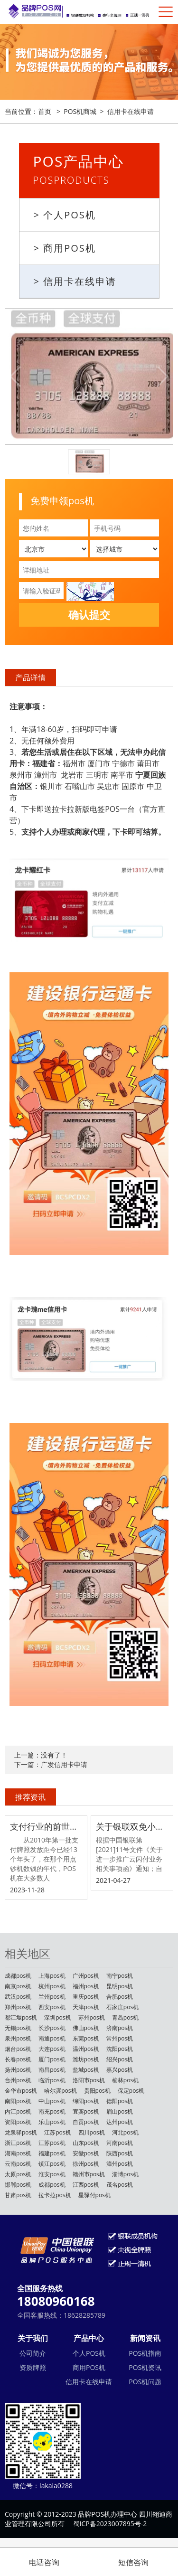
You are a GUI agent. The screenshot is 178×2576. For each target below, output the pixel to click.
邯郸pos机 (18, 2185)
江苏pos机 (57, 2132)
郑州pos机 (18, 2007)
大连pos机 (51, 2049)
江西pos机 (86, 2185)
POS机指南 (145, 2353)
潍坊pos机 (86, 2059)
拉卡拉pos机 (54, 2195)
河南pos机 (119, 2143)
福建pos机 (51, 2153)
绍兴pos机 (119, 2059)
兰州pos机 (51, 1997)
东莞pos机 (86, 2038)
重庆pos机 (86, 1997)
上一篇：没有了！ (40, 1754)
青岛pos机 (125, 2017)
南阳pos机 (18, 2101)
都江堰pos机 (21, 2017)
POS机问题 (145, 2381)
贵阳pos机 (97, 2091)
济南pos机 (119, 2028)
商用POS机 (89, 2367)
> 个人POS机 (65, 214)
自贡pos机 (86, 2122)
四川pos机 (91, 2132)
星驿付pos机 (94, 2195)
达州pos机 (119, 2122)
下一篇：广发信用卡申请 (50, 1764)
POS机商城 (80, 111)
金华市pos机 (21, 2091)
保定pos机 (131, 2091)
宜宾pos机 (86, 2111)
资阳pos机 (18, 2122)
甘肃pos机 (18, 2195)
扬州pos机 (18, 2070)
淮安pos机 (51, 2174)
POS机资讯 (145, 2367)
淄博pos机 (125, 2174)
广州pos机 (86, 1976)
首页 (44, 111)
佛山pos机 (86, 2028)
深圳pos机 (57, 2017)
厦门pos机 (51, 2059)
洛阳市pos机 (89, 2080)
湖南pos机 (18, 2153)
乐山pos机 (51, 2122)
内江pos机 (18, 2111)
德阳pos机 (119, 2101)
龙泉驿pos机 (21, 2132)
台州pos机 (18, 2080)
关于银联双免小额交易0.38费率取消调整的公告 (132, 1826)
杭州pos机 (51, 1986)
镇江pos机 (51, 2164)
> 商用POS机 (65, 248)
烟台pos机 (18, 2049)
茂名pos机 (119, 2185)
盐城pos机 (86, 2070)
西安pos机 (51, 2007)
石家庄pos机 (122, 2007)
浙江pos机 (18, 2143)
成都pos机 (18, 1976)
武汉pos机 (18, 1997)
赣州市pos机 (89, 2174)
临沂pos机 (51, 2080)
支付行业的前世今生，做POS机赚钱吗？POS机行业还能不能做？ (46, 1826)
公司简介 (32, 2353)
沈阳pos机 (119, 2049)
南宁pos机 (119, 1976)
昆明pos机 (119, 1986)
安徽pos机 (86, 2153)
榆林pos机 (125, 2080)
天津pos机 (86, 2007)
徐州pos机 (86, 2164)
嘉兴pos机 (119, 2070)
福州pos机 (86, 1986)
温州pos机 (86, 2049)
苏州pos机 (91, 2017)
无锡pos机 (18, 2028)
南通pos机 (51, 2038)
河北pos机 (125, 2132)
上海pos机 (51, 1976)
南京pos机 (18, 1986)
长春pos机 (18, 2059)
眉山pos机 (119, 2111)
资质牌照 (32, 2367)
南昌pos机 (51, 2070)
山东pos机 (86, 2143)
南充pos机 (51, 2111)
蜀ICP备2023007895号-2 (110, 2523)
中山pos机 (51, 2101)
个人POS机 (89, 2353)
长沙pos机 (51, 2028)
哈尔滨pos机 (60, 2091)
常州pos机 (119, 2038)
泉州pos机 (18, 2038)
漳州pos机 (119, 2164)
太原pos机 (18, 2174)
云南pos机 (18, 2164)
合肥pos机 (119, 1997)
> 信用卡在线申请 (75, 281)
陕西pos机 (119, 2153)
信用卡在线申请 (130, 111)
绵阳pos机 (86, 2101)
